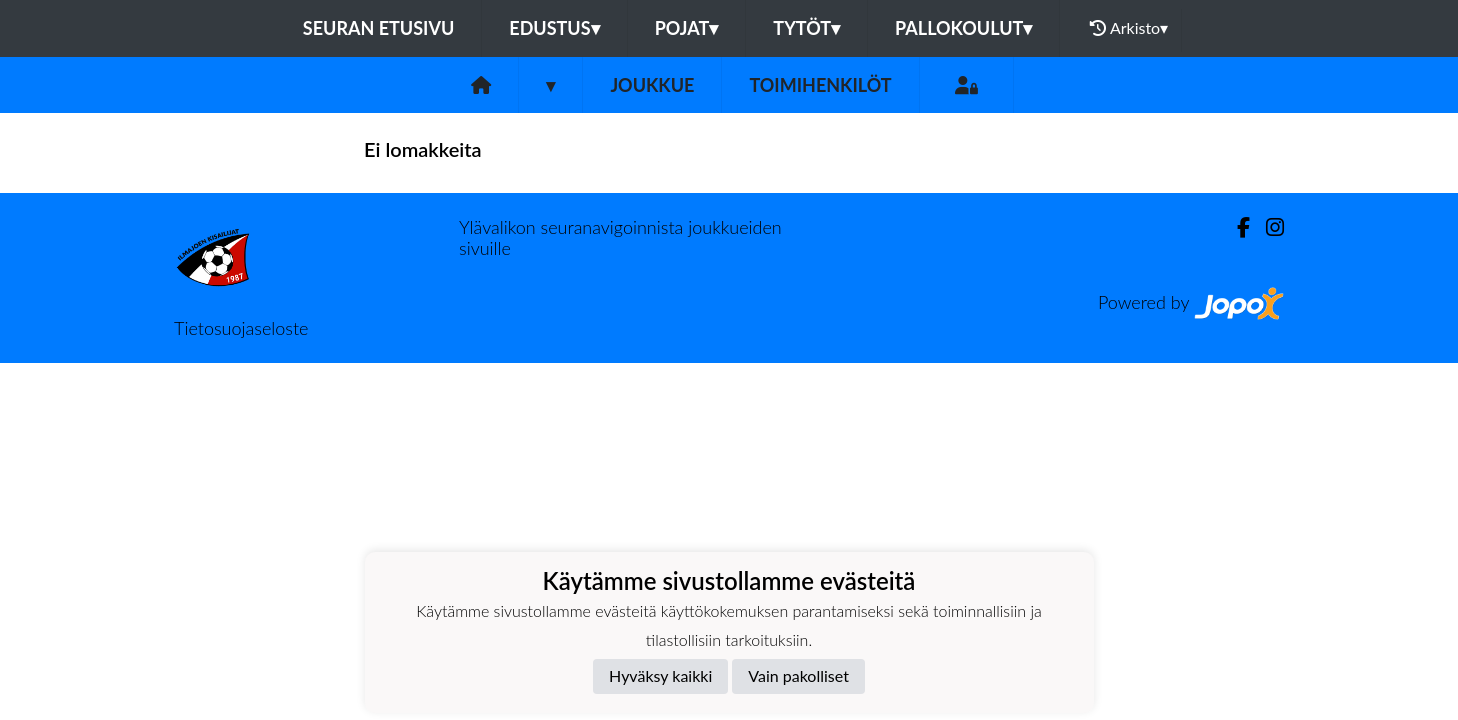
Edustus (554, 28)
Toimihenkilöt (820, 85)
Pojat (687, 28)
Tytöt (806, 28)
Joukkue (652, 85)
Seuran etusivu (379, 28)
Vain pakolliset (798, 675)
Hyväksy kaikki (660, 675)
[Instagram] (1267, 227)
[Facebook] (1235, 227)
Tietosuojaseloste (241, 328)
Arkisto (1129, 28)
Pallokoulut (963, 28)
